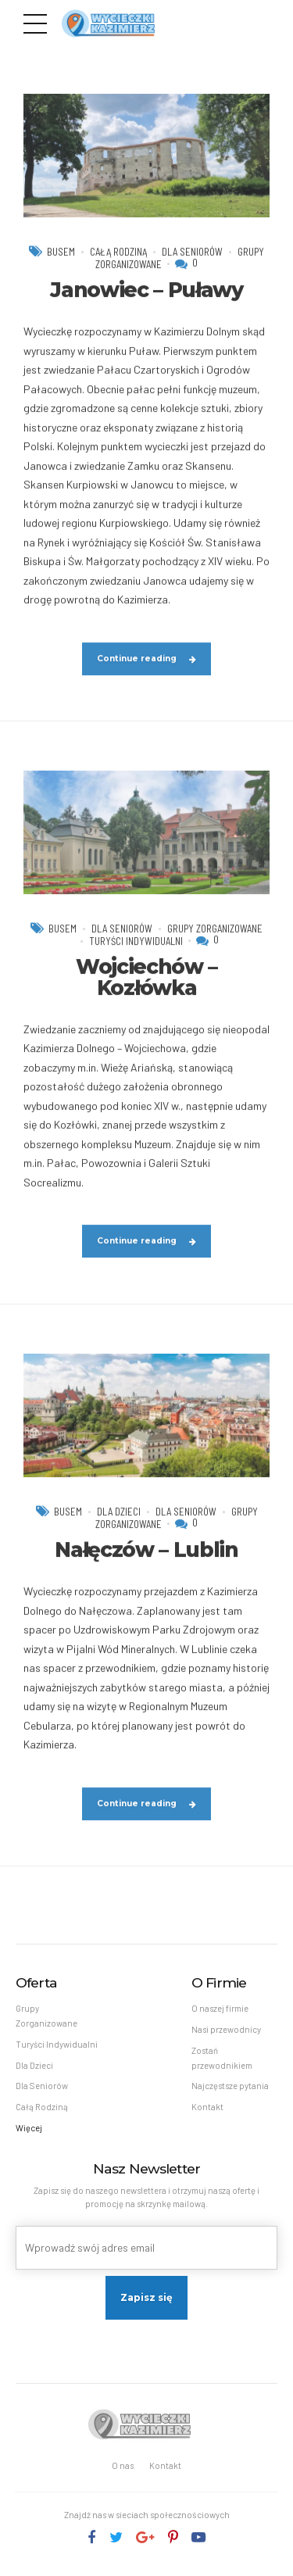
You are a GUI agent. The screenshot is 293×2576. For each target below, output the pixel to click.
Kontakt (207, 2110)
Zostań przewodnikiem (221, 2060)
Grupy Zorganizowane (215, 945)
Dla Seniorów (194, 267)
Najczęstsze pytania (230, 2089)
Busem (59, 267)
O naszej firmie (219, 2010)
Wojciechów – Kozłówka (146, 994)
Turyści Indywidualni (136, 958)
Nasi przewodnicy (226, 2031)
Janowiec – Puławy (146, 306)
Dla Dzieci (117, 1528)
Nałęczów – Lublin (146, 1567)
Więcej (29, 2132)
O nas (123, 2469)
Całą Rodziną (118, 267)
